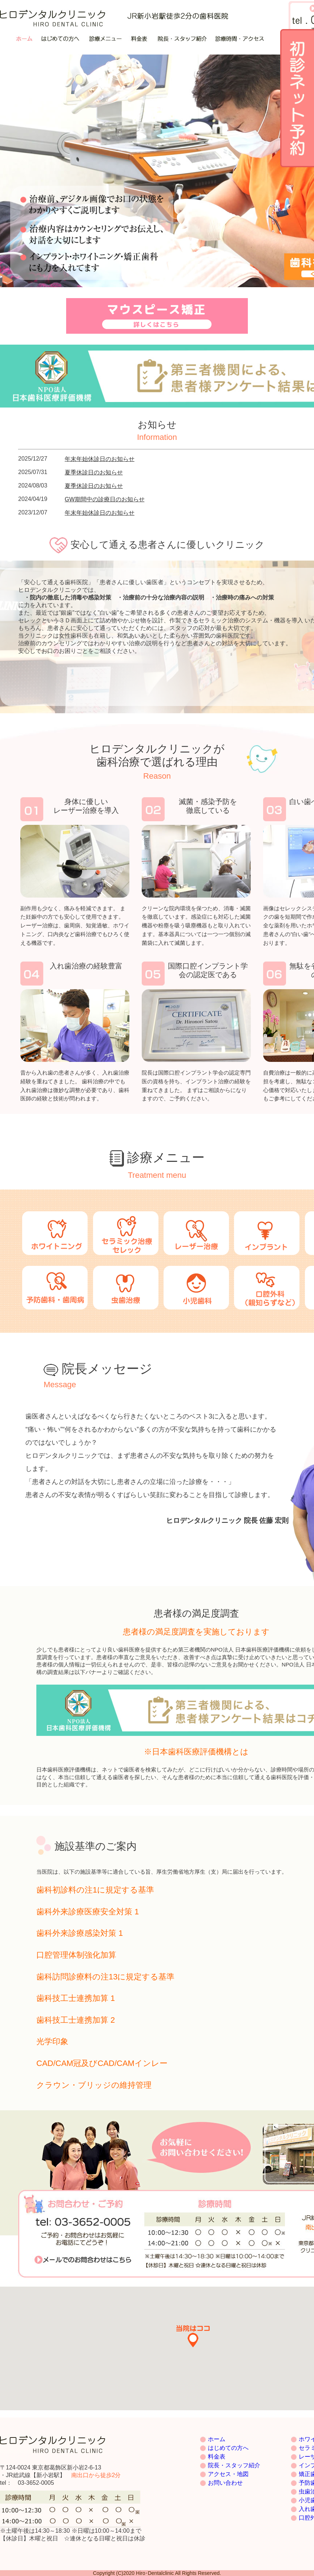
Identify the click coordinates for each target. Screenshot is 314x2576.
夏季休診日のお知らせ (94, 472)
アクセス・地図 (228, 2474)
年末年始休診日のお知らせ (99, 459)
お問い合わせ (225, 2483)
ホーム (216, 2439)
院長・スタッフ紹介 (234, 2465)
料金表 (216, 2456)
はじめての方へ (228, 2448)
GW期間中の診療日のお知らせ (105, 499)
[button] (193, 2336)
